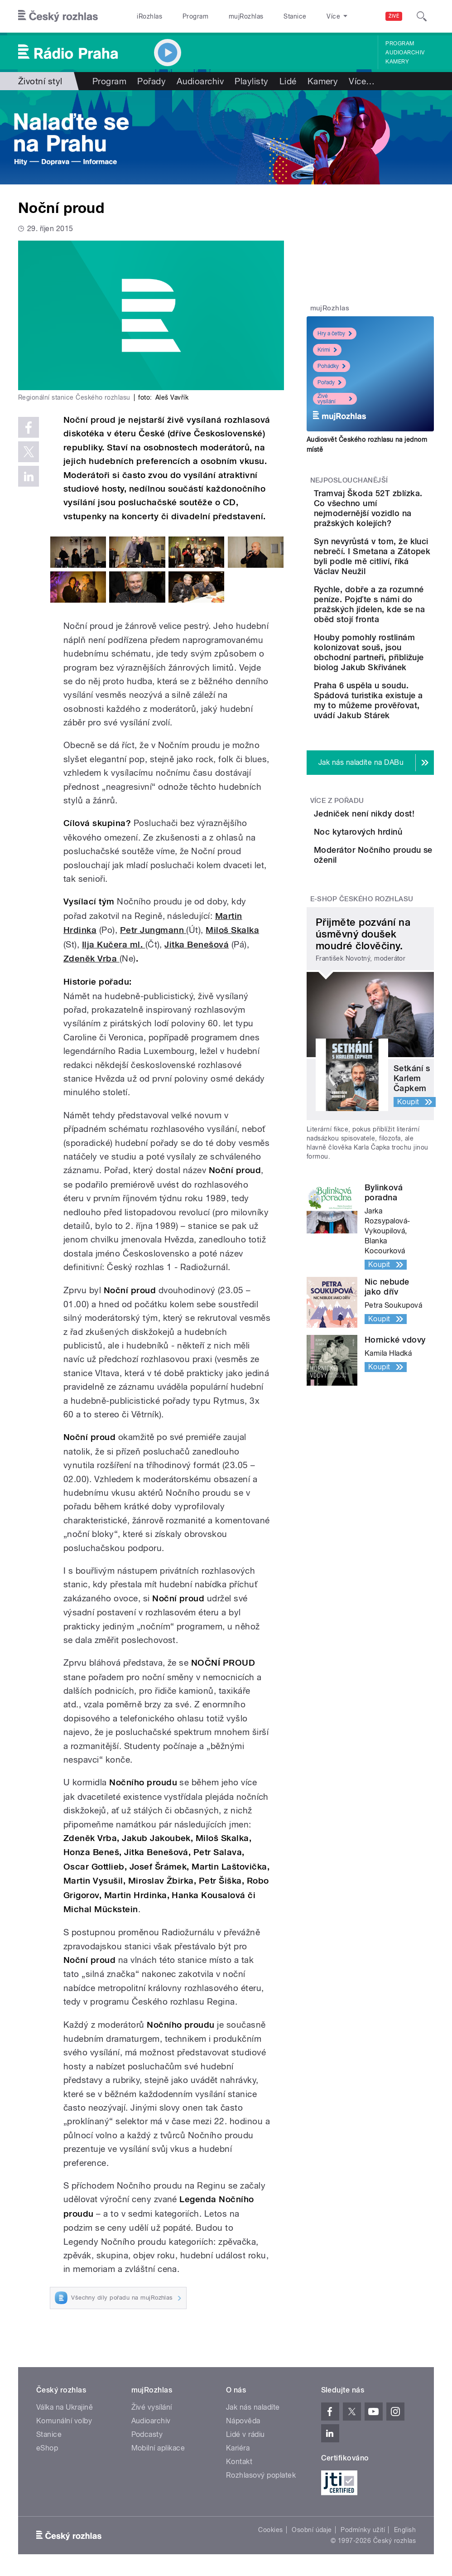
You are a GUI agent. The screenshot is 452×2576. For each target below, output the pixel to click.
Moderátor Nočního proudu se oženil (396, 1055)
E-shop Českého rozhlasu (362, 1107)
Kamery (397, 61)
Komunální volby (64, 2421)
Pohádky (331, 366)
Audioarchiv (404, 52)
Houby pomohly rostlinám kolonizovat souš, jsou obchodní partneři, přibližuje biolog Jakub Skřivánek (399, 757)
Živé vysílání (334, 399)
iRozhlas (149, 16)
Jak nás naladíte (253, 2407)
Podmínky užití (363, 2529)
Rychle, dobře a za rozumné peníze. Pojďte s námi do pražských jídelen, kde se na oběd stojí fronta (399, 679)
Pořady (151, 81)
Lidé (288, 81)
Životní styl (40, 81)
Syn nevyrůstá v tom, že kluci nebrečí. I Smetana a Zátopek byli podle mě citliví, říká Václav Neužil (399, 601)
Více (362, 81)
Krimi (327, 350)
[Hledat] (421, 16)
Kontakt (239, 2461)
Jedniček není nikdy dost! (392, 968)
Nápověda (243, 2421)
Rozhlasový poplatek (261, 2475)
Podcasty (147, 2434)
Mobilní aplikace (158, 2448)
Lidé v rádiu (245, 2434)
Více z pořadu (337, 950)
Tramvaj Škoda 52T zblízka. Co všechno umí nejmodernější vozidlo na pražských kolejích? (395, 523)
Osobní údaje (312, 2529)
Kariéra (238, 2448)
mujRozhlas (246, 16)
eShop (47, 2448)
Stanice (295, 16)
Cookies (270, 2529)
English (405, 2529)
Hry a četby (334, 333)
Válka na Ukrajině (64, 2407)
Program (195, 16)
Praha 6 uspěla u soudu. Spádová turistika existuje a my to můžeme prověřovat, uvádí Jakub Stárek (399, 835)
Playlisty (251, 81)
